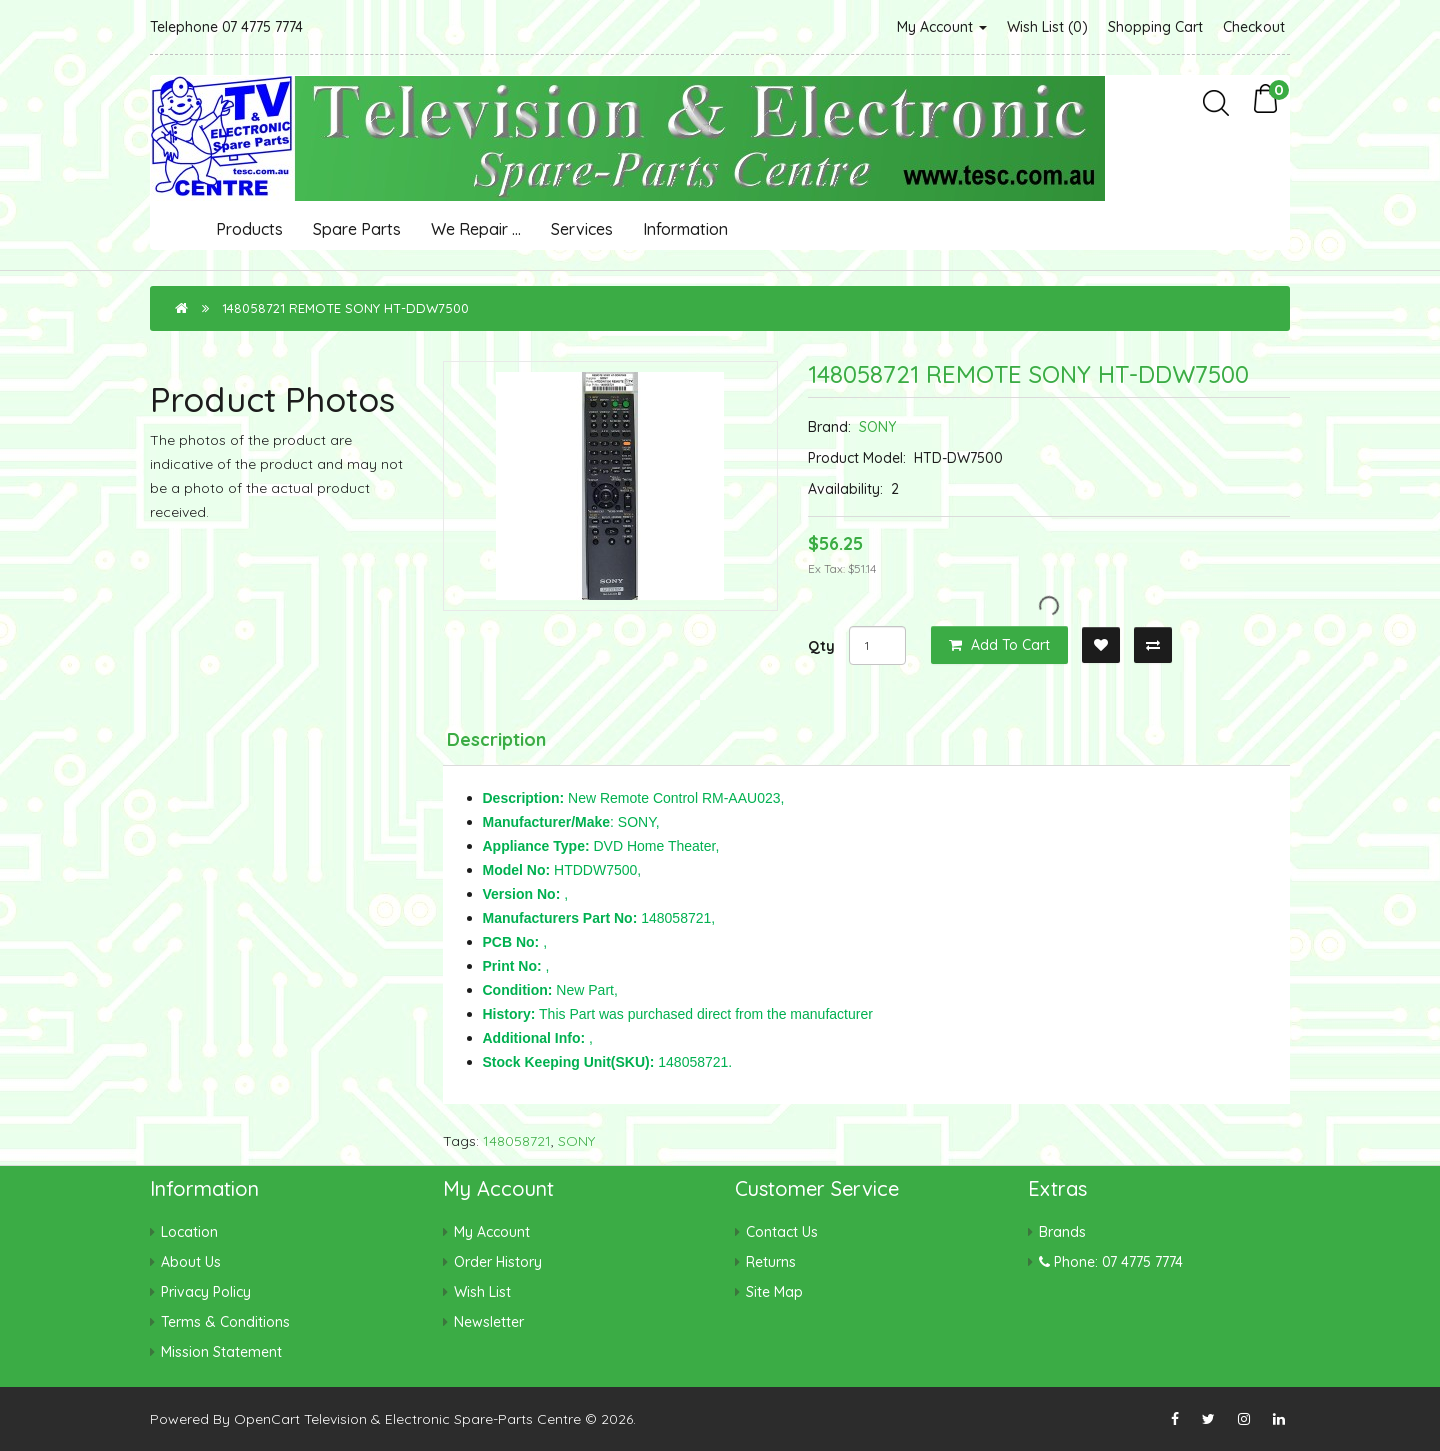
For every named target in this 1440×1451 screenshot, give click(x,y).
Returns (771, 1262)
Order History (498, 1262)
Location (189, 1232)
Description (496, 739)
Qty (821, 646)
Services (582, 229)
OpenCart (267, 1419)
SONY (877, 427)
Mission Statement (221, 1352)
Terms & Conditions (225, 1322)
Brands (1062, 1232)
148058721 (517, 1141)
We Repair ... (476, 229)
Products (249, 229)
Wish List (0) (1047, 27)
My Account (942, 27)
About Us (191, 1262)
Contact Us (782, 1232)
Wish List (482, 1292)
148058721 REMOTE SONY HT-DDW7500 (345, 308)
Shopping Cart (1155, 27)
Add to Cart (999, 645)
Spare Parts (357, 229)
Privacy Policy (206, 1292)
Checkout (1254, 27)
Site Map (774, 1292)
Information (685, 229)
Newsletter (489, 1322)
